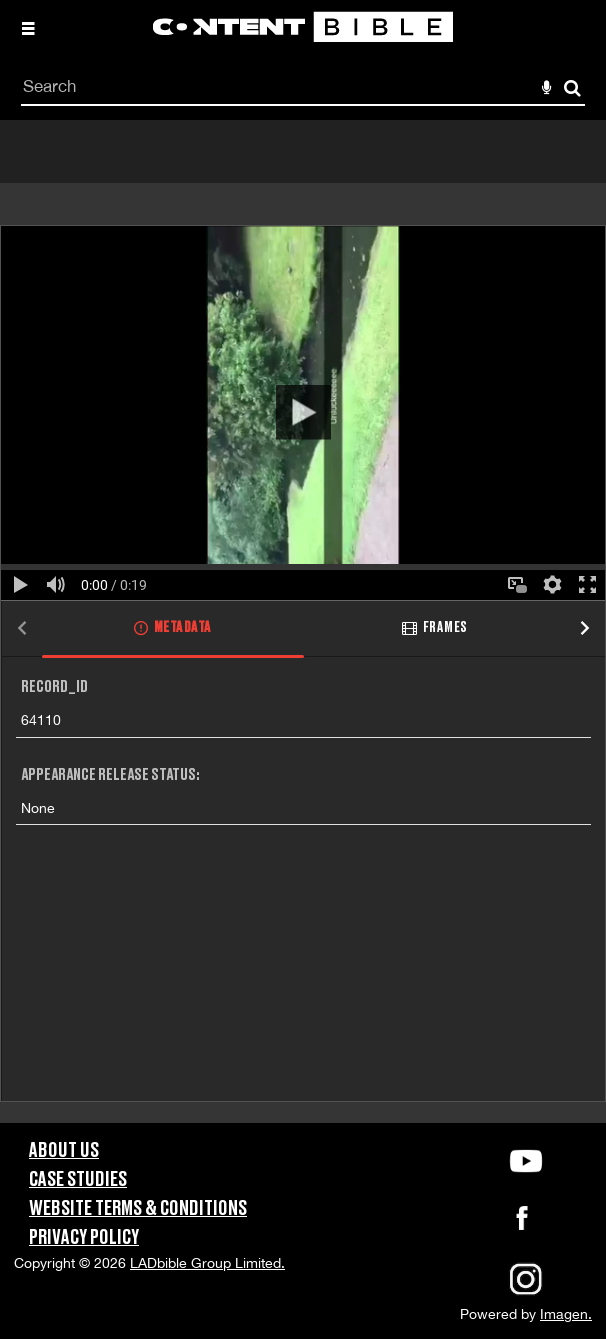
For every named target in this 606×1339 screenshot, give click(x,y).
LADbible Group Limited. (207, 1263)
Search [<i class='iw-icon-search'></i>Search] (572, 87)
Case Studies (78, 1180)
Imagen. (566, 1314)
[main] (303, 621)
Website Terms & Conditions (138, 1209)
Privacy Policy (84, 1238)
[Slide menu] (28, 28)
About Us (64, 1151)
